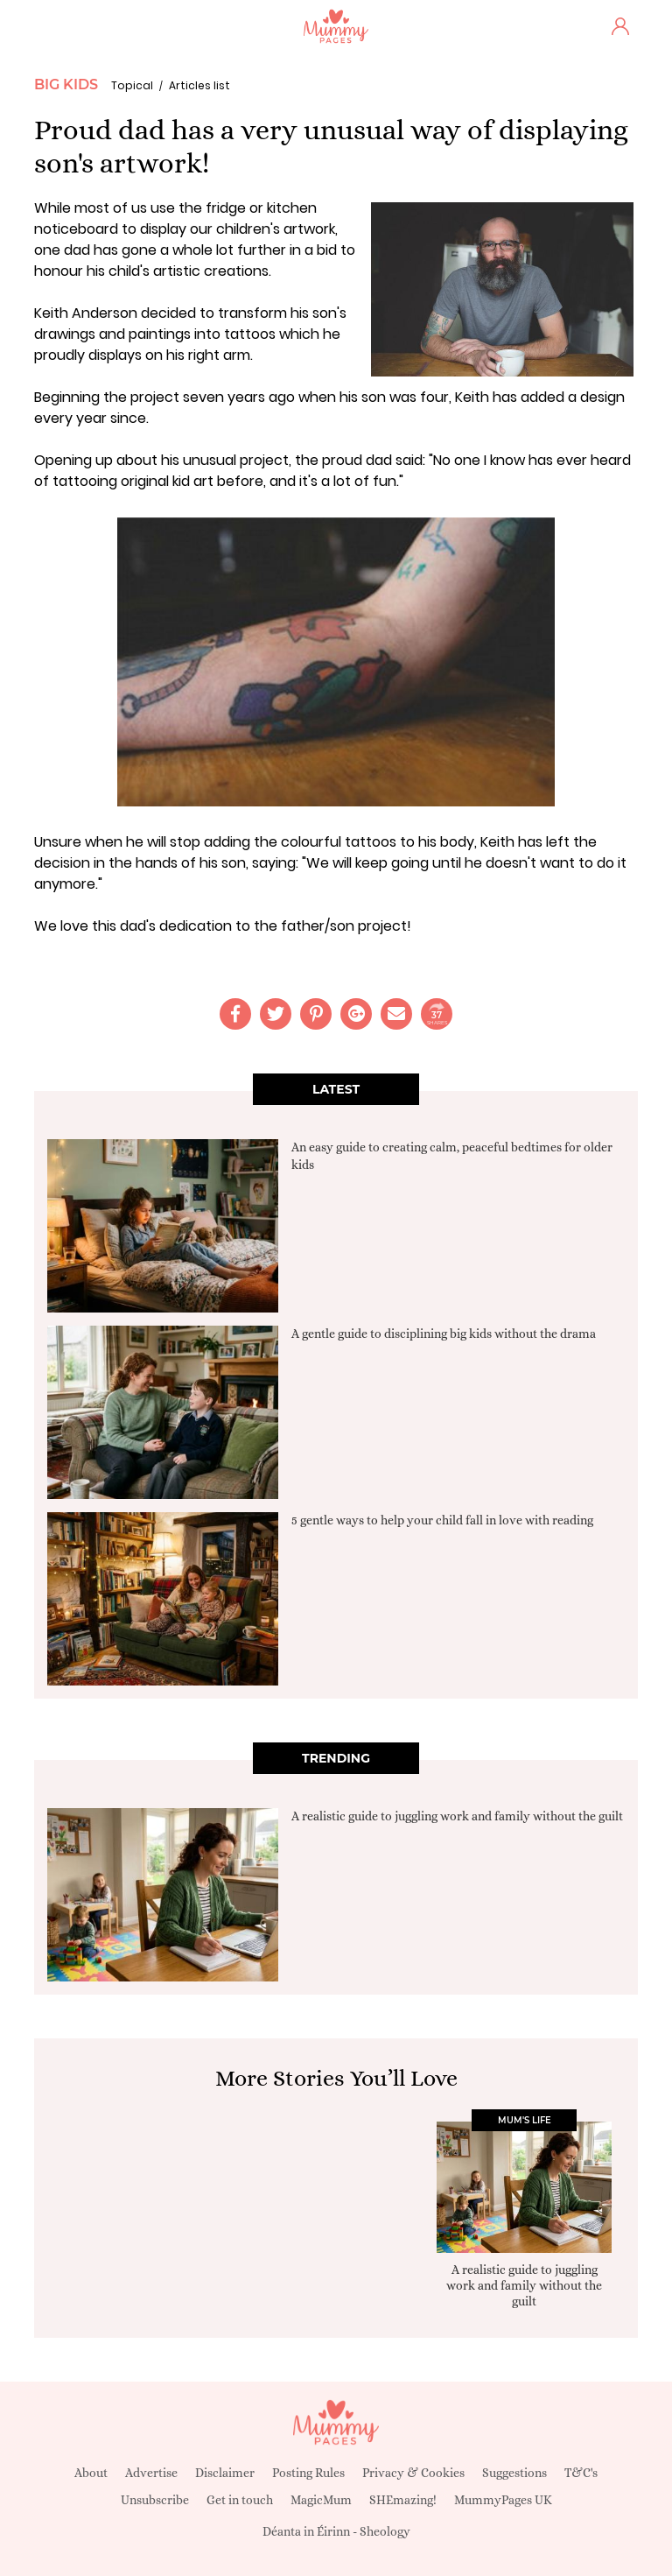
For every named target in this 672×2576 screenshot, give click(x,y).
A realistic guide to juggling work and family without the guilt (457, 1816)
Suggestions (514, 2473)
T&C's (581, 2473)
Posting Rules (308, 2473)
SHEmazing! (403, 2500)
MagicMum (321, 2500)
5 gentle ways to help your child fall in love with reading (442, 1520)
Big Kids (66, 84)
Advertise (151, 2473)
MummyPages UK (503, 2500)
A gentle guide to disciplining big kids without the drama (443, 1334)
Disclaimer (225, 2473)
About (91, 2473)
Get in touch (239, 2500)
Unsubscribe (155, 2500)
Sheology (385, 2531)
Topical (132, 85)
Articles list (199, 85)
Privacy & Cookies (413, 2473)
